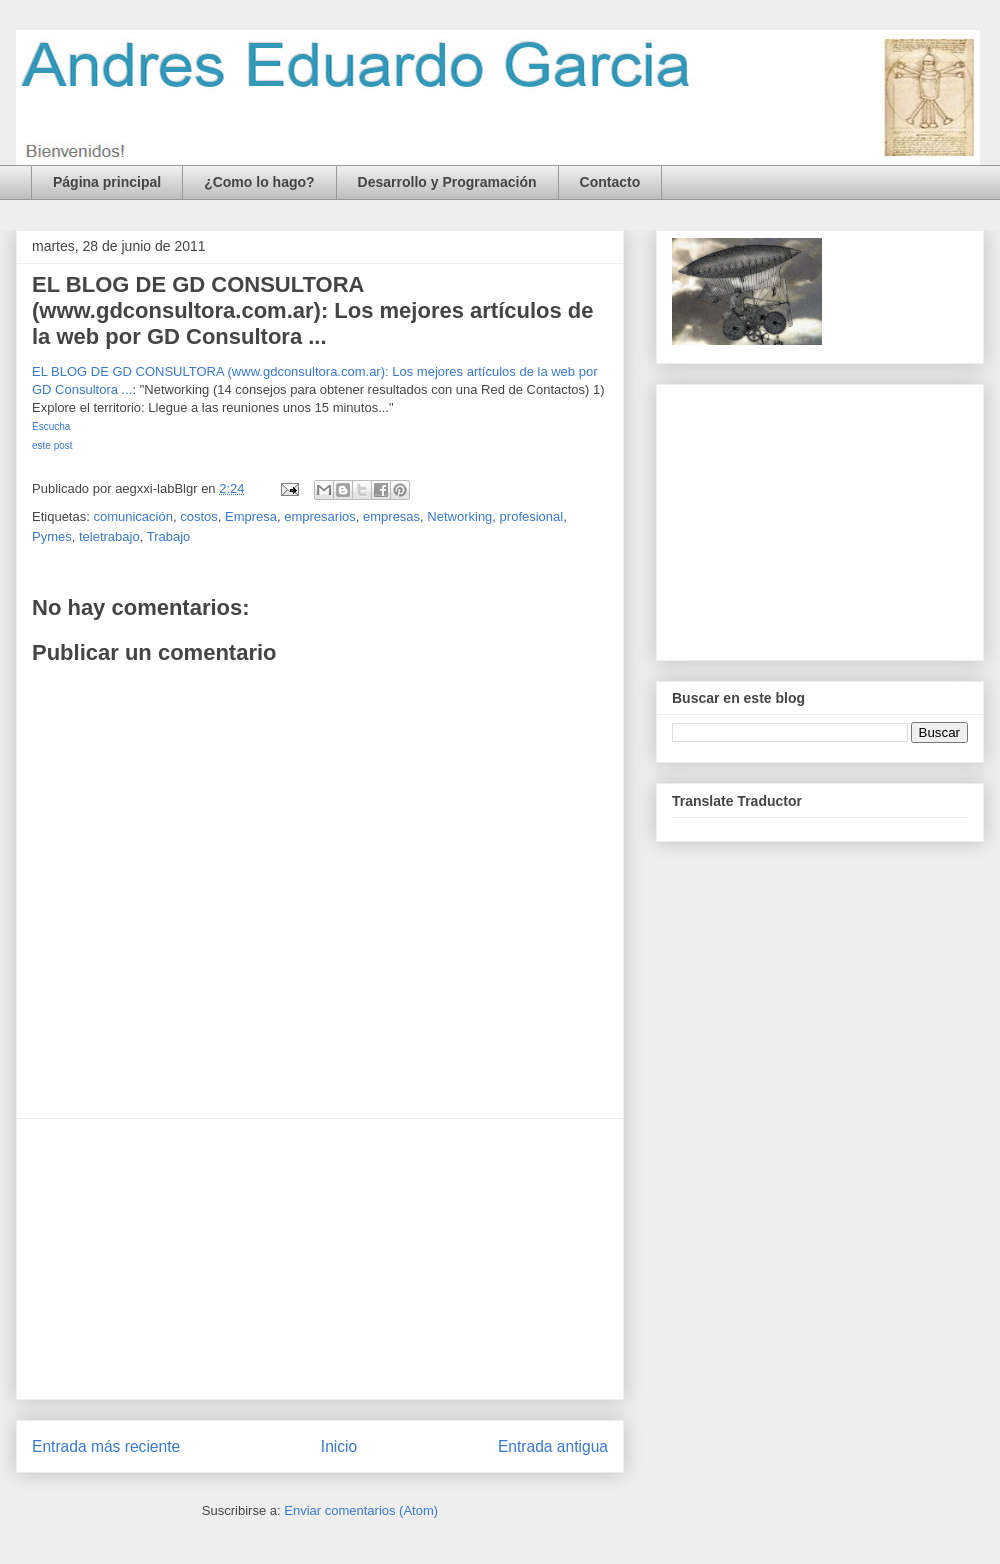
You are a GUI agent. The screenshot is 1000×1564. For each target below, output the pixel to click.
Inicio (339, 1446)
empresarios (320, 516)
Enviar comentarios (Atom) (361, 1510)
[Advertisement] (320, 1259)
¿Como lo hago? (259, 182)
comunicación (133, 516)
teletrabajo (109, 536)
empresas (391, 516)
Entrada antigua (553, 1446)
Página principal (107, 182)
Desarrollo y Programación (447, 182)
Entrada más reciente (106, 1446)
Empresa (251, 516)
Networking (459, 516)
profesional (532, 516)
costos (199, 516)
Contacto (610, 182)
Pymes (52, 536)
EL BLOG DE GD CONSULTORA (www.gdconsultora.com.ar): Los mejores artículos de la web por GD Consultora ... (313, 310)
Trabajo (169, 536)
